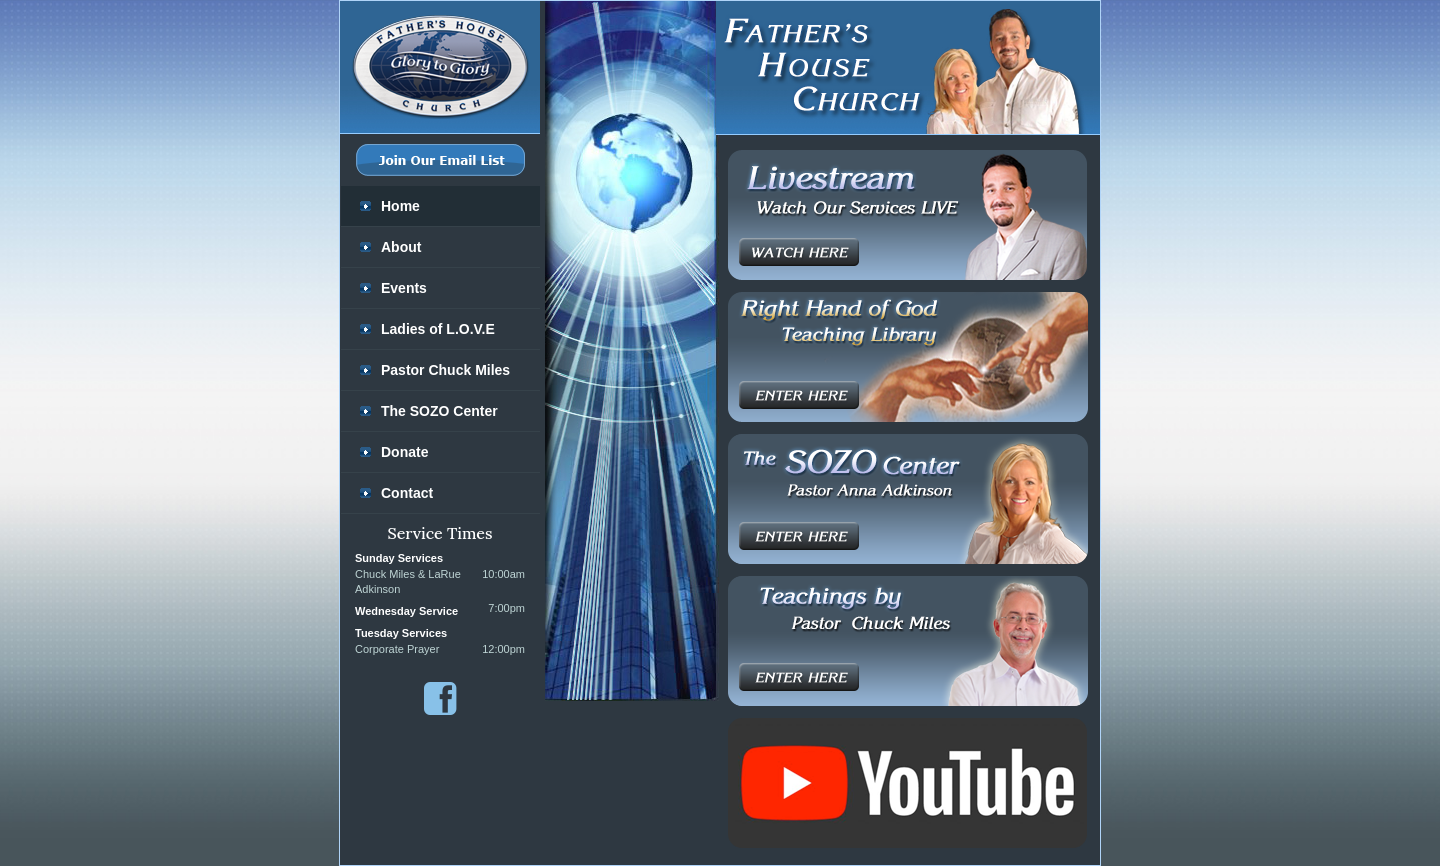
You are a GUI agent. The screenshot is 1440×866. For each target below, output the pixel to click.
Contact (407, 493)
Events (404, 288)
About (401, 247)
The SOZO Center (439, 411)
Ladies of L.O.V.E (438, 329)
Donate (404, 452)
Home (400, 206)
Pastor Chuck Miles (445, 370)
